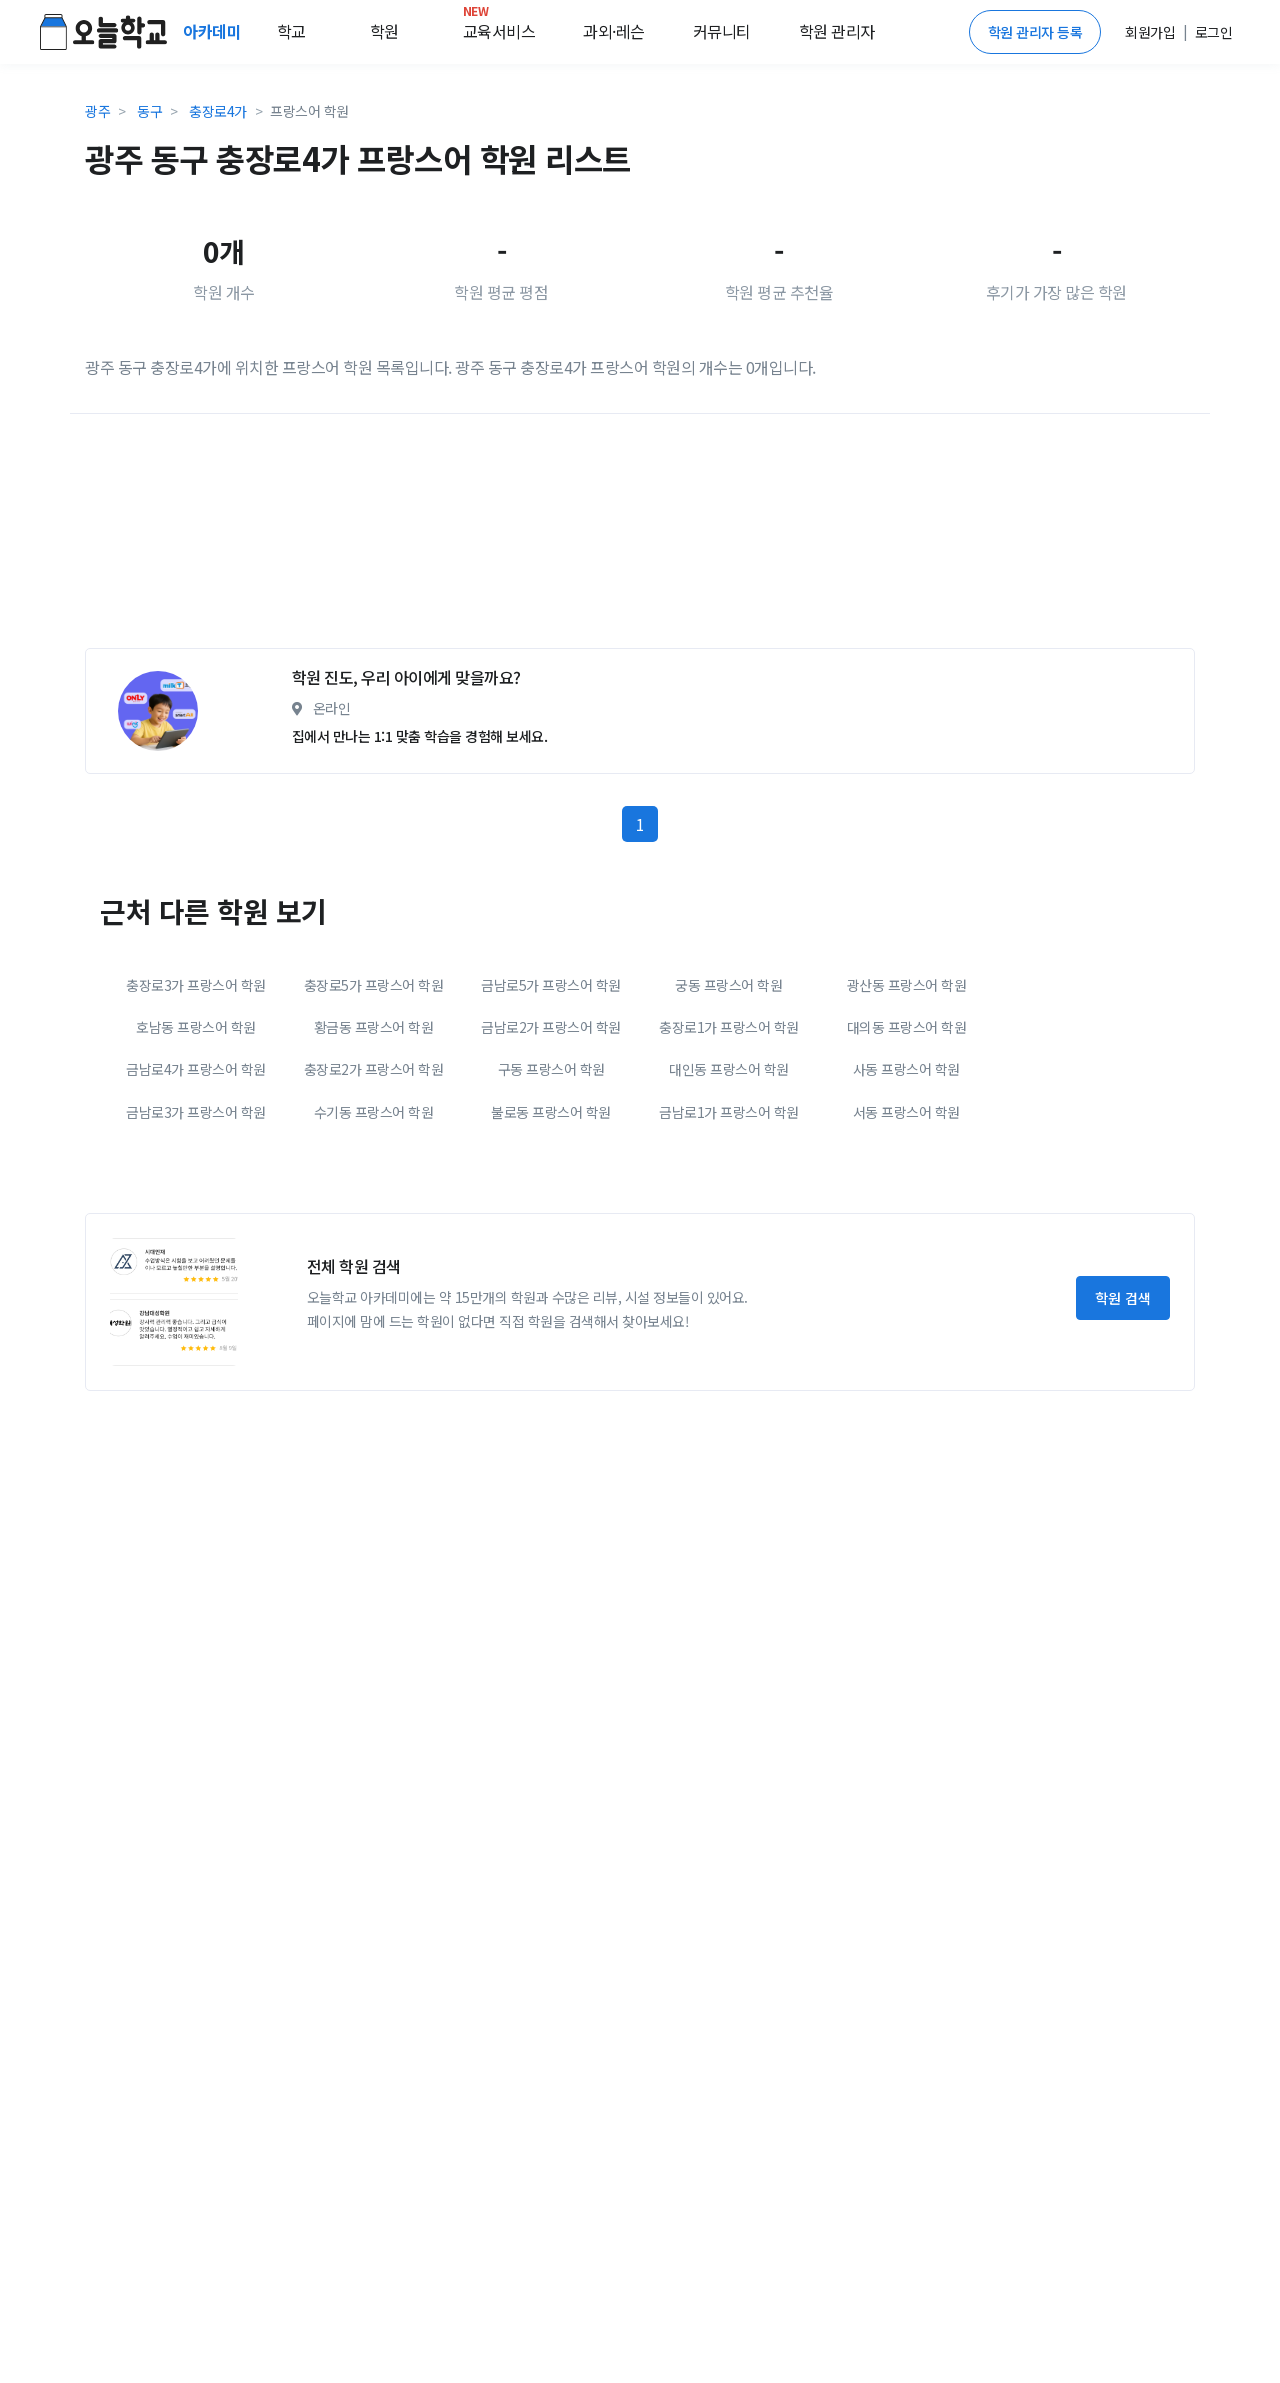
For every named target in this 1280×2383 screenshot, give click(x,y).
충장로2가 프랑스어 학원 (374, 1069)
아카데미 (214, 31)
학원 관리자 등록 (1035, 32)
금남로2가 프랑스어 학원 (551, 1027)
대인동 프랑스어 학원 (729, 1069)
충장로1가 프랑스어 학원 (729, 1027)
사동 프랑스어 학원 (906, 1069)
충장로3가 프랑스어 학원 (196, 985)
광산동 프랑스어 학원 (907, 985)
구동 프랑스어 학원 (551, 1069)
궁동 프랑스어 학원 (728, 985)
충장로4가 (218, 111)
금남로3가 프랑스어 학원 (196, 1112)
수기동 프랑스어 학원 (374, 1112)
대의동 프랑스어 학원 (907, 1027)
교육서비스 (499, 27)
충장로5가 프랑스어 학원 (374, 985)
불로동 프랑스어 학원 (551, 1112)
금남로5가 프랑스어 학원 (551, 985)
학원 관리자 (837, 31)
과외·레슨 (614, 31)
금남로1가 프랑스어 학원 (729, 1112)
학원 (384, 31)
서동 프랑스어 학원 (906, 1112)
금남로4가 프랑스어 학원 (196, 1069)
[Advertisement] (640, 539)
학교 (291, 31)
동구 (149, 111)
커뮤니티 (722, 31)
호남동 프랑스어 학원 (196, 1027)
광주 (97, 111)
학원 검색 (1123, 1298)
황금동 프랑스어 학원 (374, 1027)
